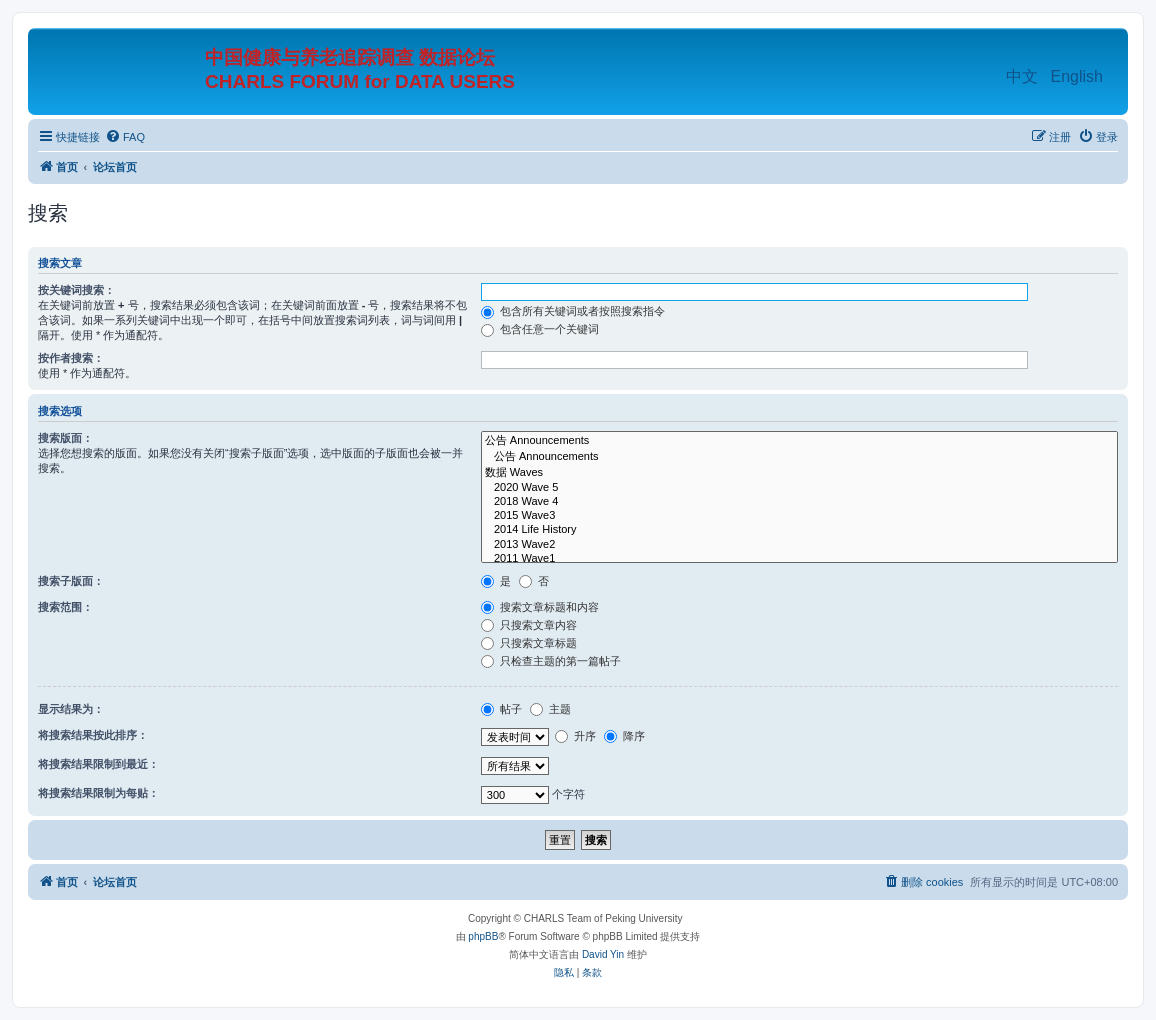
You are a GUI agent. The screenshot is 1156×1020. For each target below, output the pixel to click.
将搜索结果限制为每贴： (98, 793)
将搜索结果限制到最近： (98, 764)
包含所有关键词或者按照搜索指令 (573, 311)
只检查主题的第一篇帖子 (551, 661)
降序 (624, 736)
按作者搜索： (71, 358)
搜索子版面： (71, 581)
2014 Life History (799, 530)
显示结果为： (71, 709)
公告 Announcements (799, 441)
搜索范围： (65, 607)
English (1077, 76)
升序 (575, 736)
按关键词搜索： (76, 290)
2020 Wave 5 (799, 488)
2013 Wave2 (799, 545)
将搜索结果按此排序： (93, 735)
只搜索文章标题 (529, 643)
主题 (550, 709)
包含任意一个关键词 (540, 329)
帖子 (501, 709)
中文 (1022, 76)
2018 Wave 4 (799, 502)
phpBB (483, 936)
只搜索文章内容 (529, 625)
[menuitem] (125, 137)
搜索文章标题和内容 (540, 607)
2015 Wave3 (799, 516)
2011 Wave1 (799, 559)
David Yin (603, 954)
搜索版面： (65, 438)
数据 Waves (799, 473)
